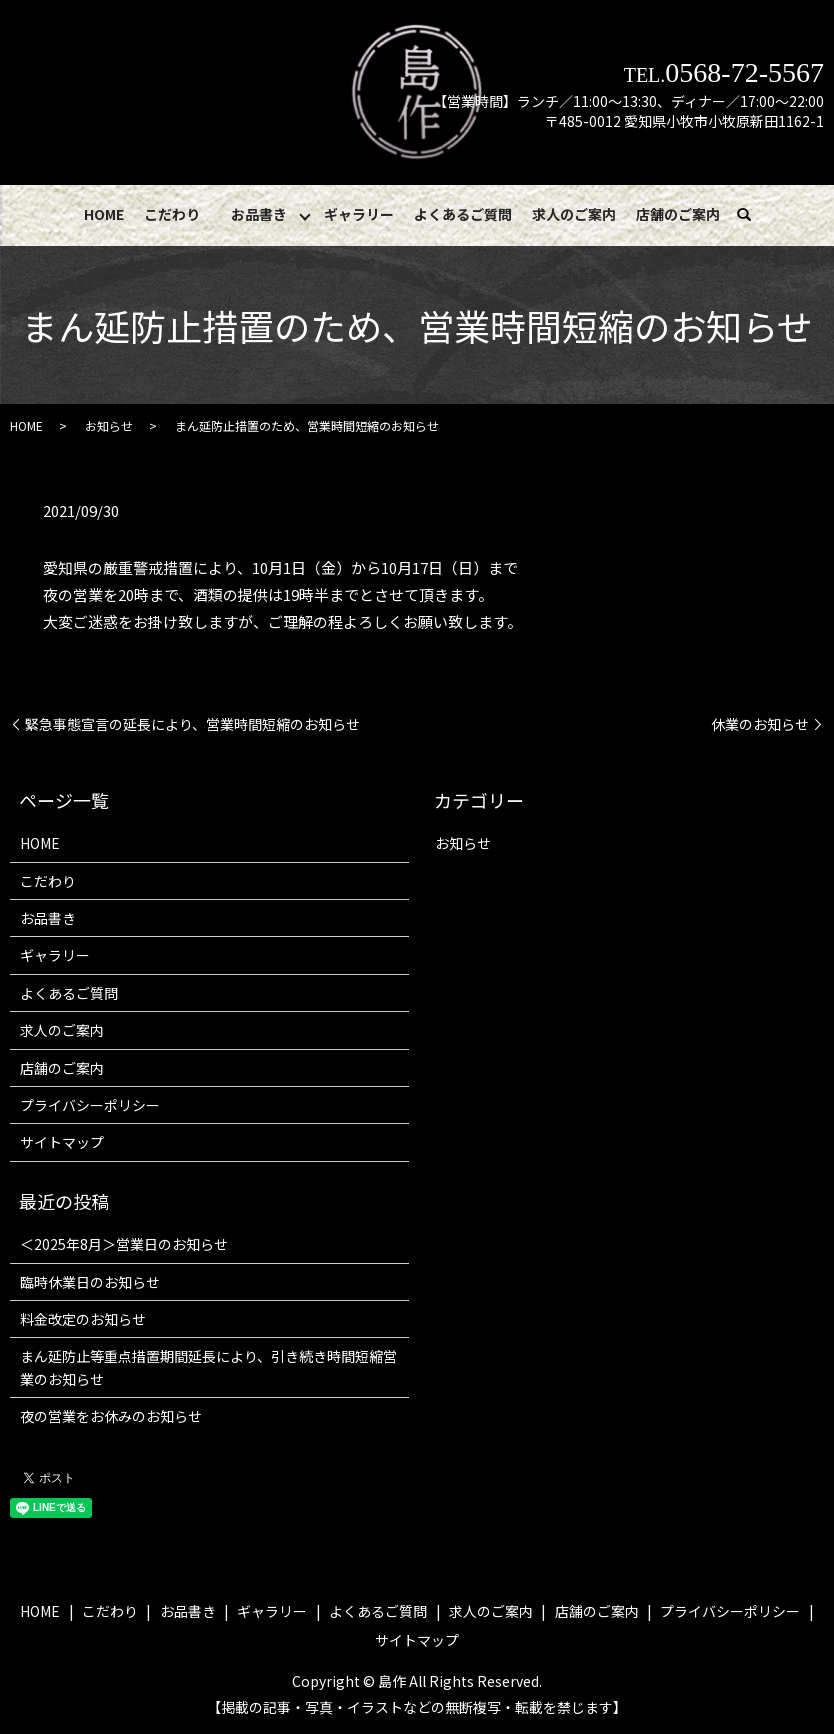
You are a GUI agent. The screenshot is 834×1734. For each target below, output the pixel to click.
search (754, 215)
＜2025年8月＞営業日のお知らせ (124, 1245)
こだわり (172, 214)
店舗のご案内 (677, 214)
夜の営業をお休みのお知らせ (111, 1417)
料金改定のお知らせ (83, 1320)
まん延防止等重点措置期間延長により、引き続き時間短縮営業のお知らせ (208, 1368)
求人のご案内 (574, 214)
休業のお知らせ (760, 724)
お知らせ (109, 426)
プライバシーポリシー (90, 1106)
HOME (105, 214)
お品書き (259, 214)
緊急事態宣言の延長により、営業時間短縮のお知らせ (192, 724)
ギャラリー (360, 214)
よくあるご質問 (463, 214)
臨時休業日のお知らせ (90, 1282)
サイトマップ (62, 1143)
